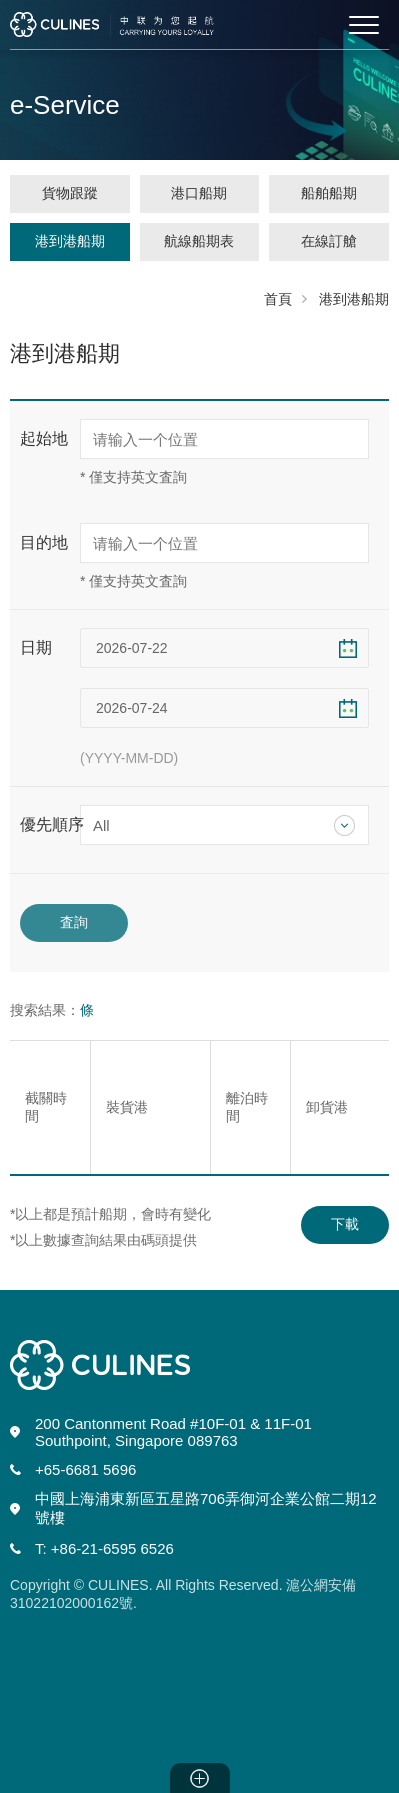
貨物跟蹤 (70, 193)
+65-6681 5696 (85, 1469)
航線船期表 (199, 241)
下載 (345, 1224)
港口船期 (199, 193)
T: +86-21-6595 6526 (104, 1548)
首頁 (278, 299)
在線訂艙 (329, 241)
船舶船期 (329, 193)
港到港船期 (70, 241)
